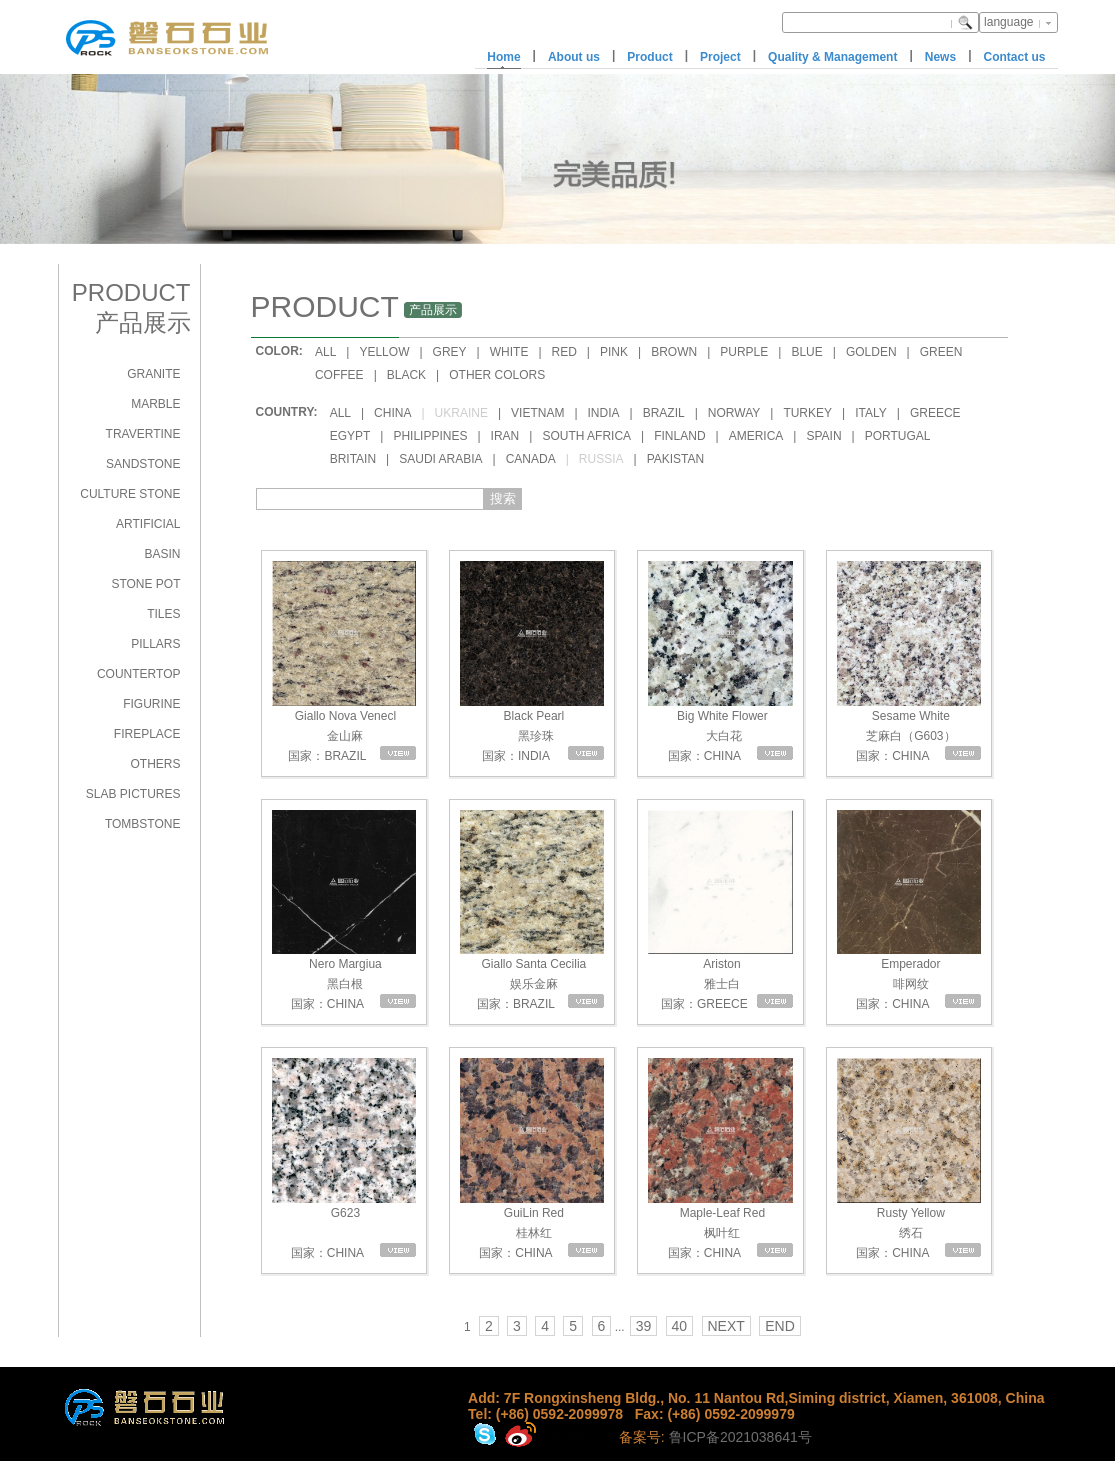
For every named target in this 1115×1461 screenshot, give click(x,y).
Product (649, 57)
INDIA (604, 413)
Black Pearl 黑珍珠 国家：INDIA (532, 661)
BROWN (674, 352)
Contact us (1014, 57)
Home (503, 57)
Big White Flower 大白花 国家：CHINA (720, 661)
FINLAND (679, 436)
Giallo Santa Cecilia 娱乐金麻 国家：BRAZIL (532, 910)
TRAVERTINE (143, 434)
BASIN (162, 554)
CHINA (392, 413)
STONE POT (145, 584)
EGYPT (350, 436)
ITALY (871, 413)
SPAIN (823, 436)
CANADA (531, 459)
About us (574, 57)
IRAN (505, 436)
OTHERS (155, 764)
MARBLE (155, 404)
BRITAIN (353, 459)
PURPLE (744, 352)
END (780, 1326)
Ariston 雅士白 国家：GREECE (720, 910)
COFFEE (339, 375)
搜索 (503, 498)
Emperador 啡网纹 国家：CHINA (909, 910)
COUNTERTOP (139, 674)
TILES (163, 614)
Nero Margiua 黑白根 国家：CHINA (344, 910)
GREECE (935, 413)
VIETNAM (537, 413)
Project (720, 57)
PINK (614, 352)
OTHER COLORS (497, 375)
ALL (325, 352)
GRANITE (153, 374)
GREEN (941, 352)
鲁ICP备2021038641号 (740, 1437)
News (940, 57)
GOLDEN (871, 352)
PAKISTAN (676, 459)
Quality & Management (832, 57)
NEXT (726, 1326)
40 (680, 1326)
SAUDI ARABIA (440, 459)
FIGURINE (151, 704)
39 (644, 1326)
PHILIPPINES (430, 436)
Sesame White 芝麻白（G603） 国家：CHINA (909, 661)
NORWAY (734, 413)
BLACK (406, 375)
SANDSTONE (143, 464)
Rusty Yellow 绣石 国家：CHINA (909, 1158)
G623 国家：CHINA (344, 1158)
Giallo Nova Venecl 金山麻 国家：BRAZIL (344, 661)
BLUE (806, 352)
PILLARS (155, 644)
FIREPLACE (147, 734)
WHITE (509, 352)
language (1008, 22)
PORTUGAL (898, 436)
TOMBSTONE (143, 824)
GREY (450, 352)
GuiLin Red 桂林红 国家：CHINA (532, 1158)
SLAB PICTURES (133, 794)
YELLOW (384, 352)
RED (564, 352)
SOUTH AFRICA (586, 436)
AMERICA (756, 436)
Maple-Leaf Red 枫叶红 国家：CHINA (720, 1158)
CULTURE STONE (130, 494)
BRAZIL (664, 413)
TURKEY (807, 413)
